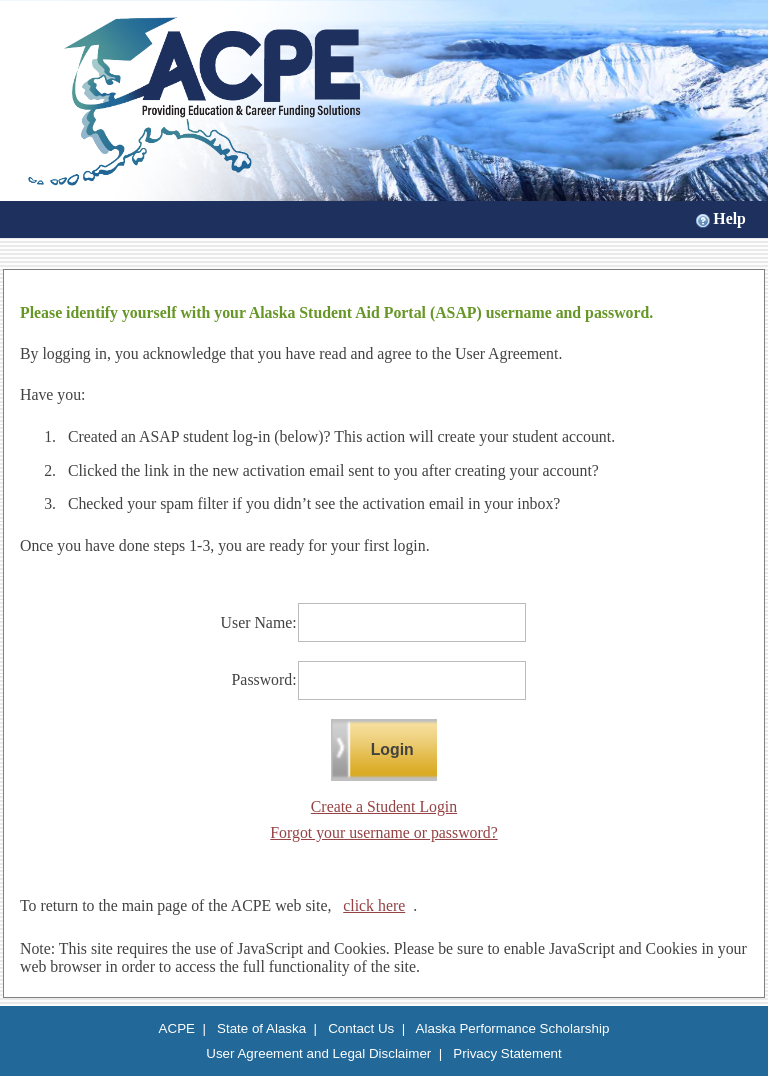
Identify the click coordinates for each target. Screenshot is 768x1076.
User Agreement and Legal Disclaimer (318, 1053)
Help (729, 218)
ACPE (177, 1028)
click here (374, 905)
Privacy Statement (507, 1053)
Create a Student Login (384, 806)
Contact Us (361, 1028)
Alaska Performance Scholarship (513, 1028)
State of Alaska (261, 1028)
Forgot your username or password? (383, 832)
